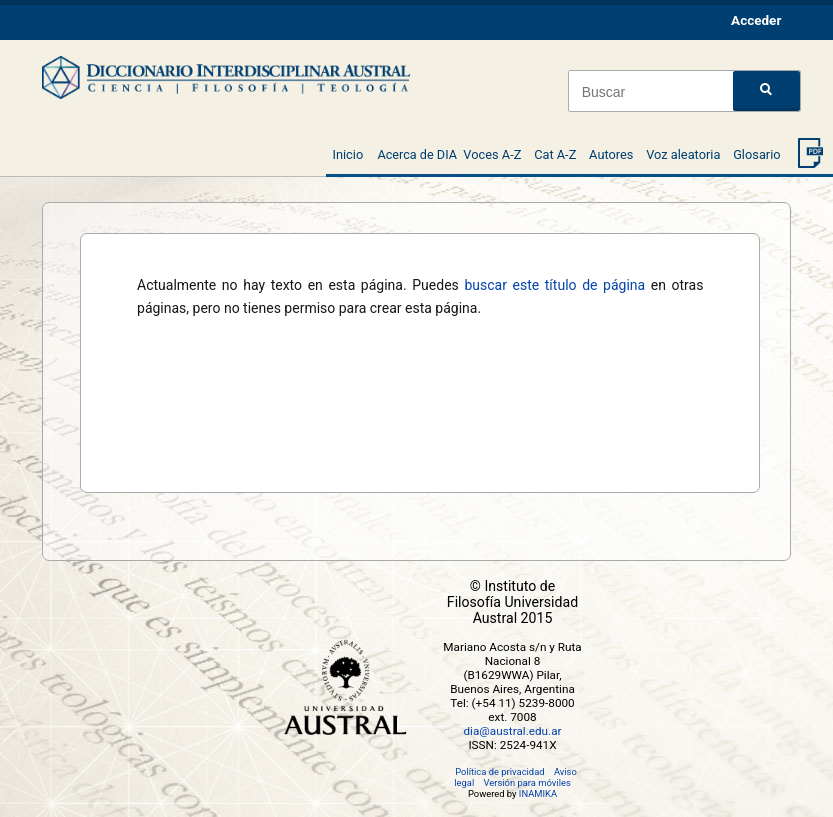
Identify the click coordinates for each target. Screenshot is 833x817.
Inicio (347, 154)
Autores (611, 154)
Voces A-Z (492, 154)
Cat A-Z (555, 154)
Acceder (756, 20)
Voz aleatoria (683, 154)
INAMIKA (538, 793)
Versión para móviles (527, 782)
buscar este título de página (554, 285)
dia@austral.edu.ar (512, 731)
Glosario (756, 154)
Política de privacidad (499, 771)
